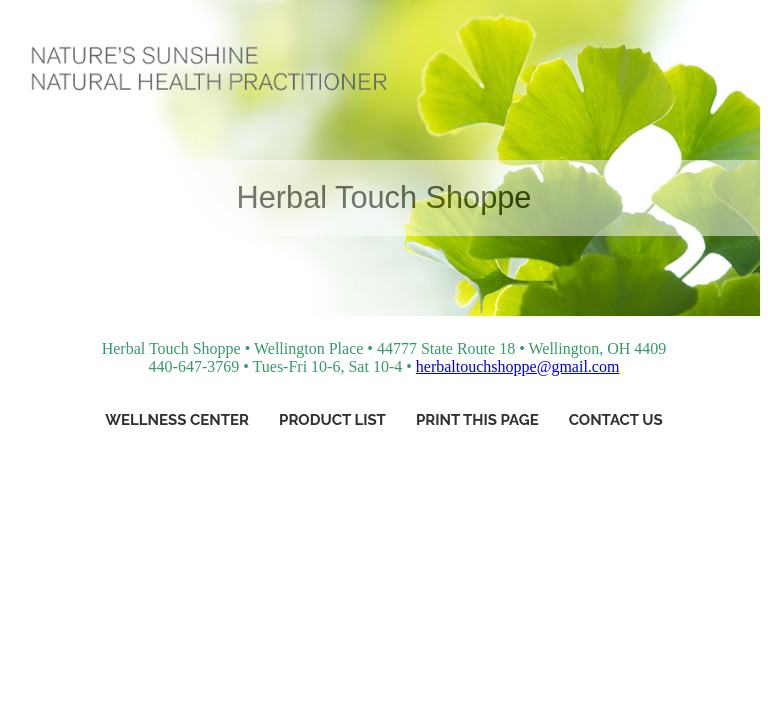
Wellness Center (177, 420)
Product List (332, 420)
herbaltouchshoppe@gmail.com (518, 366)
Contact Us (616, 420)
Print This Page (477, 420)
